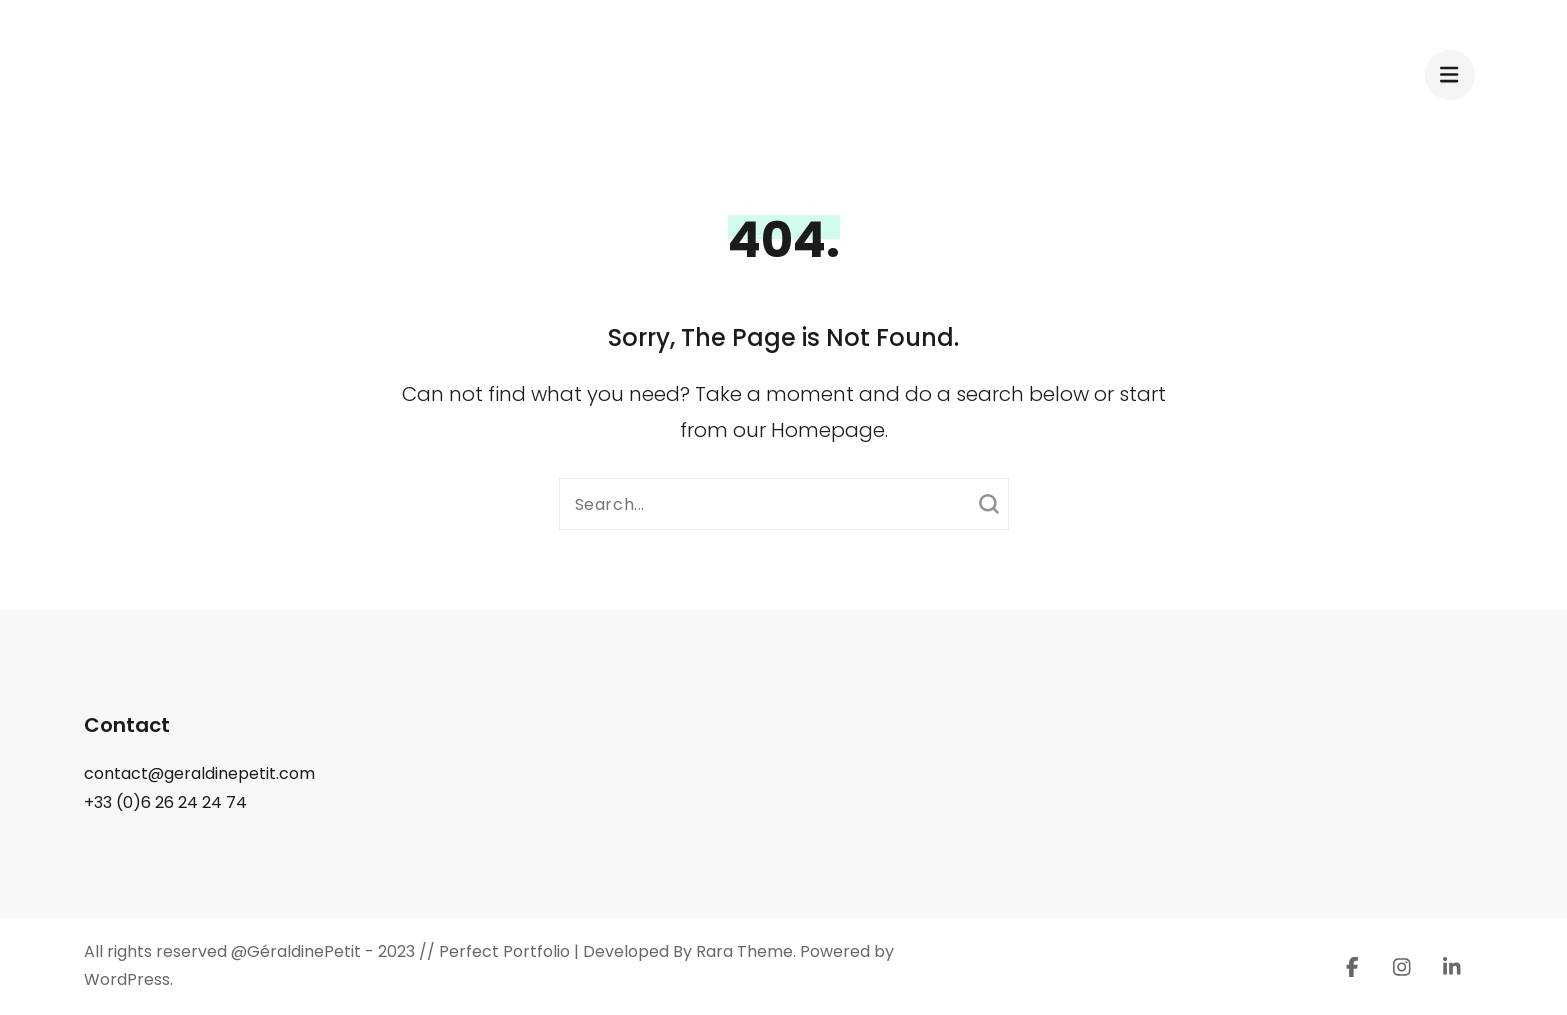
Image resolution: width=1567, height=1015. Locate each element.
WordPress (127, 979)
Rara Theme (744, 951)
